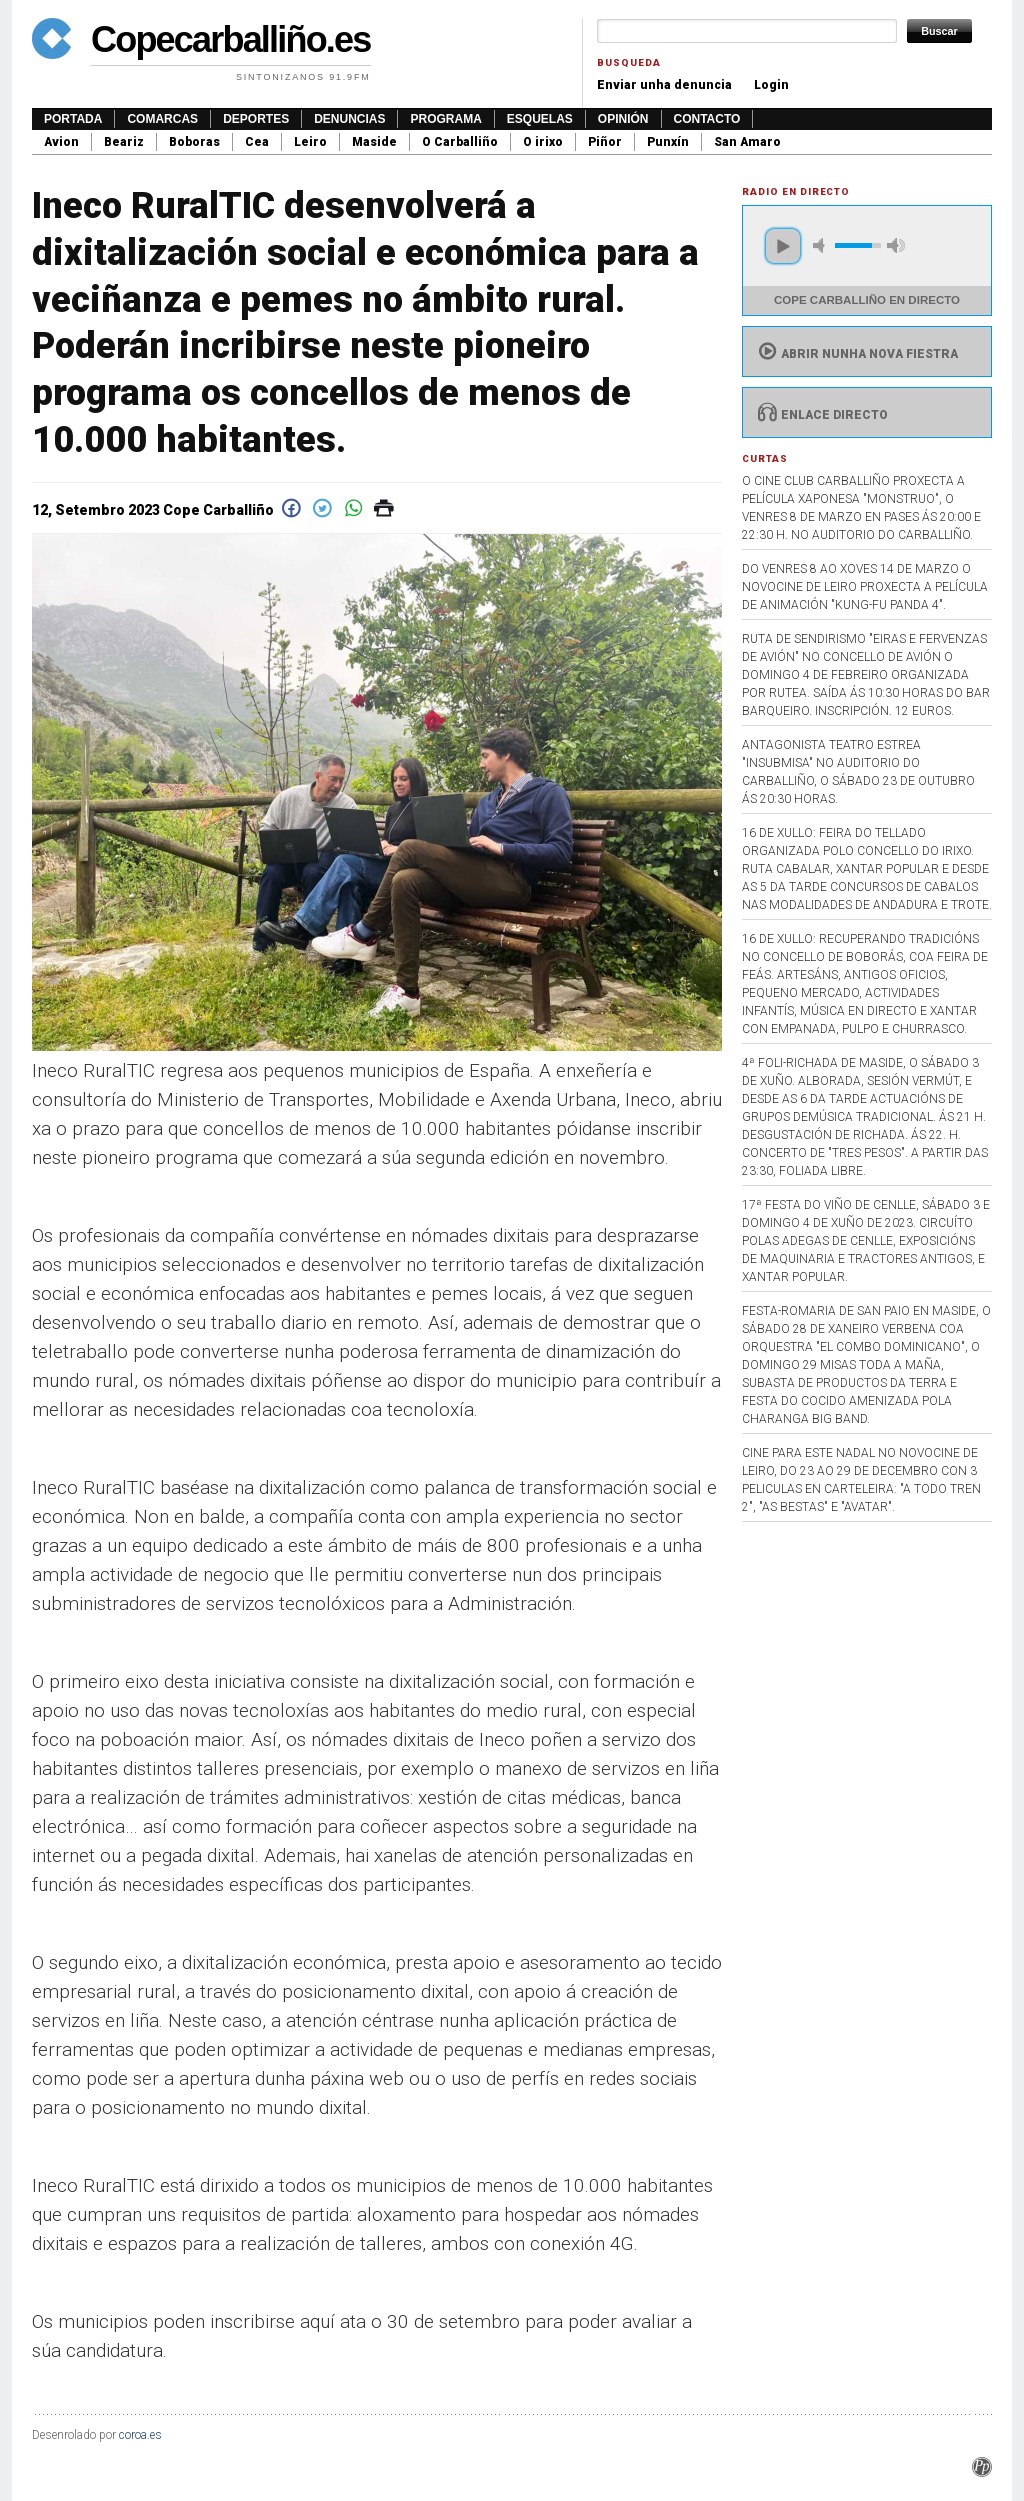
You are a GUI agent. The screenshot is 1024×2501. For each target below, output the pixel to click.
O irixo (543, 142)
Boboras (194, 142)
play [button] (783, 246)
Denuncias (349, 119)
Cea (257, 142)
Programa (445, 119)
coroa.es (140, 2435)
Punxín (668, 142)
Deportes (256, 119)
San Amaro (747, 142)
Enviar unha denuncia (664, 85)
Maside (374, 142)
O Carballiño (460, 142)
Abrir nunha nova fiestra (855, 354)
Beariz (124, 142)
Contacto (707, 119)
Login (771, 85)
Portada (73, 119)
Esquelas (540, 119)
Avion (61, 142)
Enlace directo (820, 415)
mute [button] (822, 245)
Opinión (623, 119)
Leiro (310, 142)
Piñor (605, 142)
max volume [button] (896, 245)
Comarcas (162, 119)
